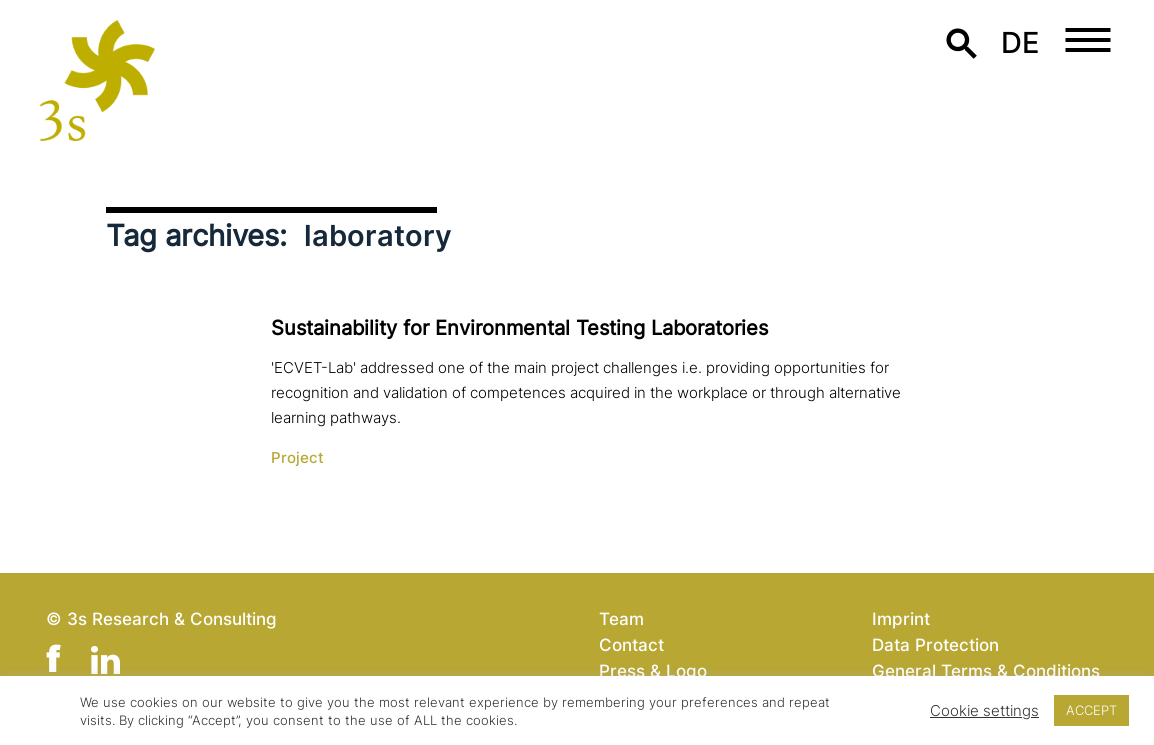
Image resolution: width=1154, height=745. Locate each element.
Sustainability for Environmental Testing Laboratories (519, 328)
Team (621, 618)
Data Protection (935, 644)
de (1020, 42)
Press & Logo (653, 670)
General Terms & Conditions (986, 670)
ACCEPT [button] (1091, 710)
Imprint (901, 618)
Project (297, 458)
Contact (631, 644)
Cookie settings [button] (984, 711)
